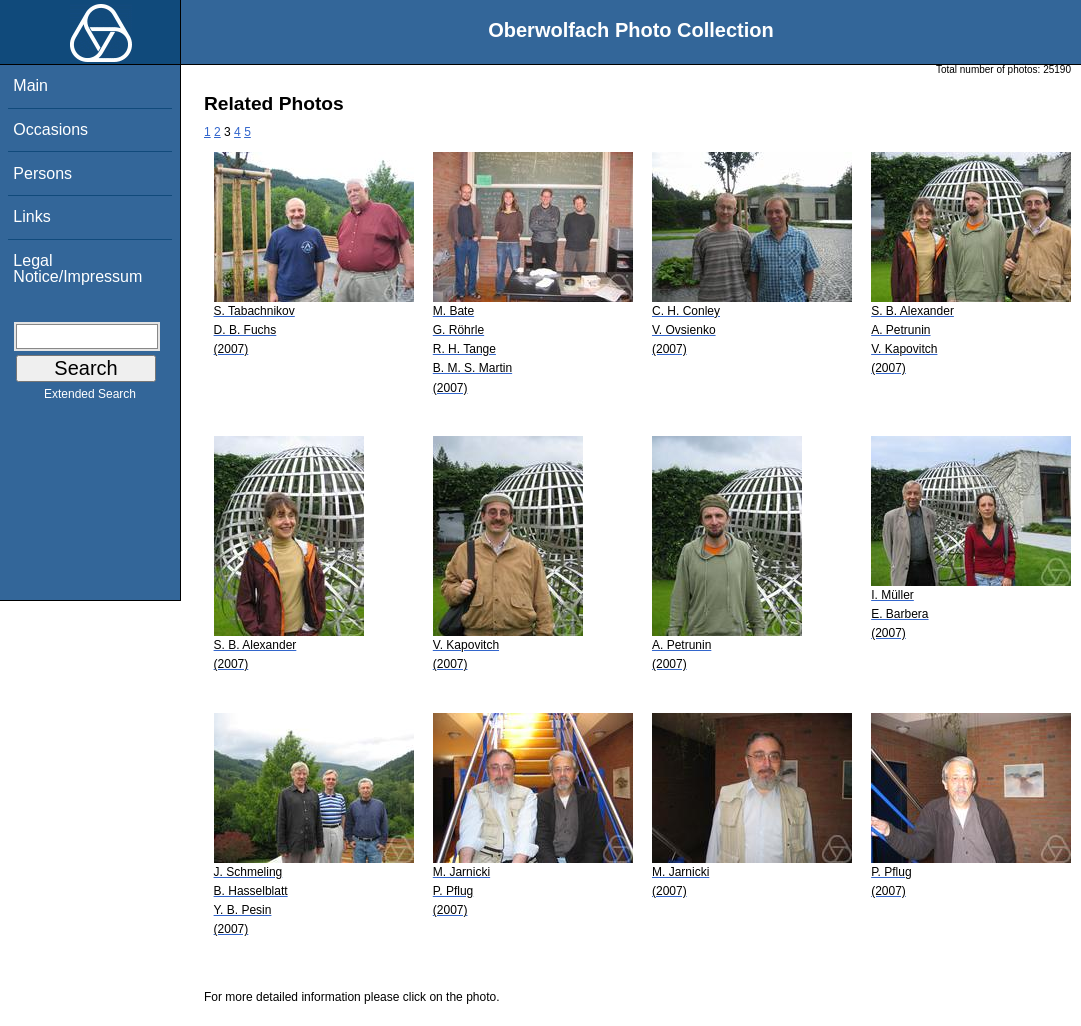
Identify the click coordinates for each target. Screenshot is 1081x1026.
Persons (42, 173)
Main (30, 85)
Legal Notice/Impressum (77, 268)
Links (31, 216)
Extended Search (90, 398)
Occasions (50, 129)
